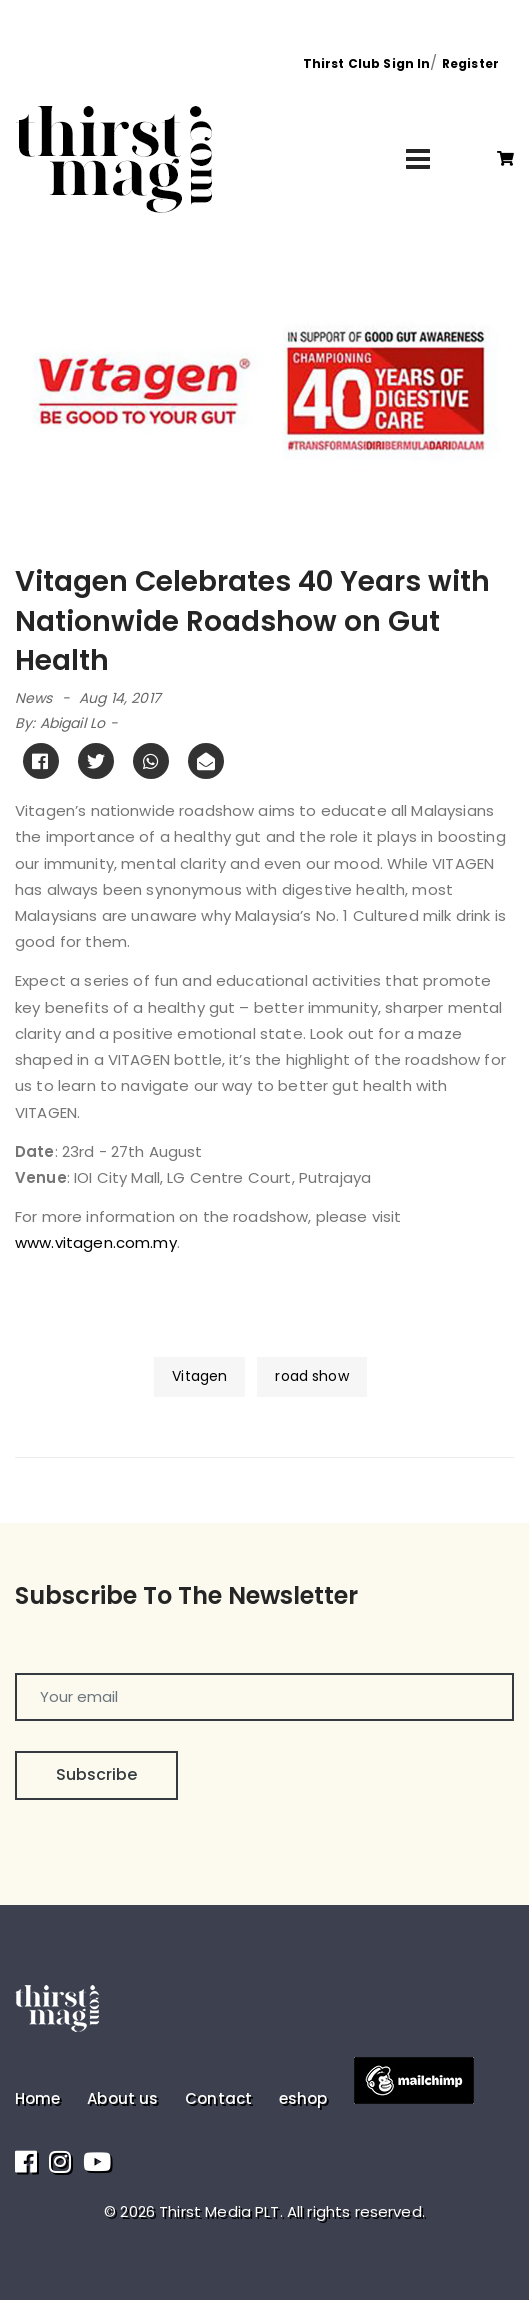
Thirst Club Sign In (367, 63)
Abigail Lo (73, 723)
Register (470, 63)
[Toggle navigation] (418, 159)
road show (311, 1376)
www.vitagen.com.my (96, 1242)
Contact (218, 2098)
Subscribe (96, 1774)
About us (122, 2098)
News (34, 698)
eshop (303, 2098)
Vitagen (199, 1376)
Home (38, 2098)
